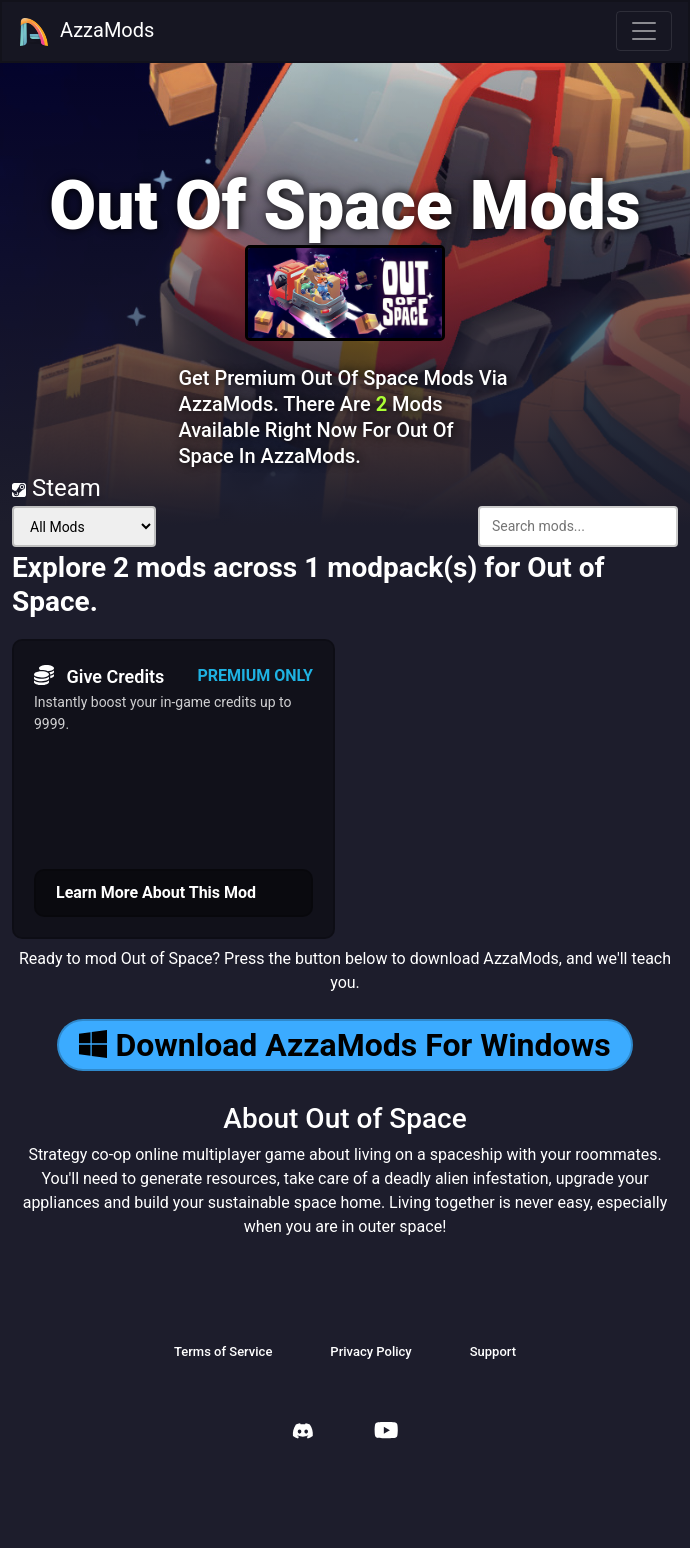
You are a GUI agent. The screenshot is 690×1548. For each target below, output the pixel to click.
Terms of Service (223, 1351)
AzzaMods (86, 32)
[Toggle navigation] (644, 31)
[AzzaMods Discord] (303, 1433)
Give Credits (99, 676)
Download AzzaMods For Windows (344, 1045)
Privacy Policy (370, 1351)
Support (493, 1351)
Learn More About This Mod (156, 892)
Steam (56, 488)
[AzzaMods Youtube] (386, 1432)
